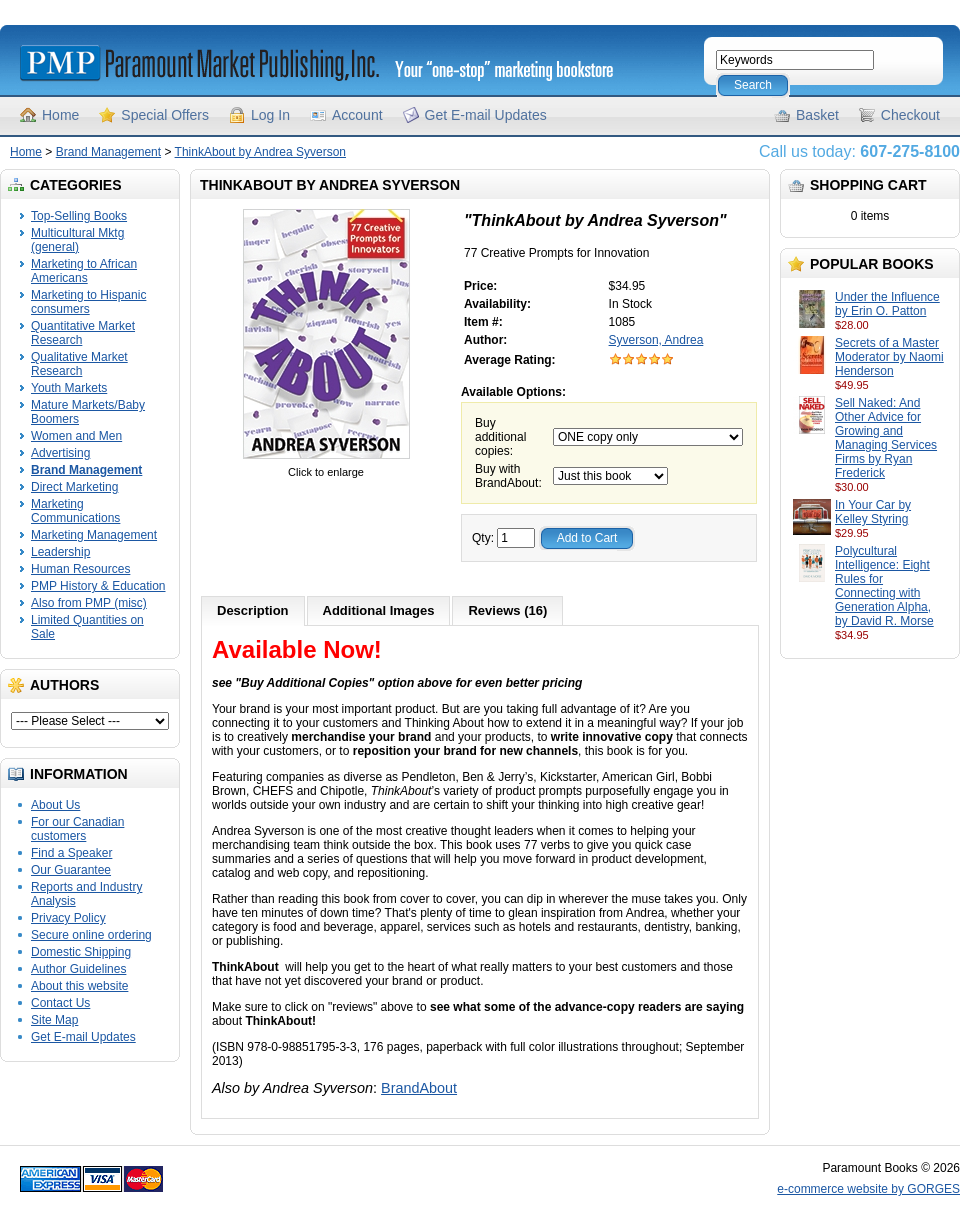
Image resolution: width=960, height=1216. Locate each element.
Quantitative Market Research (83, 333)
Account (357, 115)
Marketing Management (94, 535)
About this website (79, 986)
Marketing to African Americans (84, 271)
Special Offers (165, 115)
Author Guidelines (78, 969)
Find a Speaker (71, 853)
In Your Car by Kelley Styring (873, 512)
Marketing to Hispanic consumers (88, 302)
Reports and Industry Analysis (86, 894)
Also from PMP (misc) (89, 603)
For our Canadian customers (77, 829)
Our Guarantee (71, 870)
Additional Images (379, 610)
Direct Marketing (74, 487)
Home (60, 115)
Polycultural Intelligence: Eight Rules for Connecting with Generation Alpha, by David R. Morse (884, 586)
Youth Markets (69, 388)
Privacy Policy (68, 918)
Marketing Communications (75, 511)
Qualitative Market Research (79, 364)
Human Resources (80, 569)
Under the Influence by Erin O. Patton (887, 304)
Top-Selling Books (79, 216)
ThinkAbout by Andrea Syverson (260, 152)
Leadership (60, 552)
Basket (817, 115)
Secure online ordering (91, 935)
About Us (55, 805)
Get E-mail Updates (486, 115)
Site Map (54, 1020)
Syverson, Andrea (656, 340)
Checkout (910, 115)
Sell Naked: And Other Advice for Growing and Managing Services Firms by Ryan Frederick (886, 438)
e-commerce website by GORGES (868, 1189)
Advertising (60, 453)
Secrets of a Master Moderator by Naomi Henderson (889, 357)
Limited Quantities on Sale (87, 627)
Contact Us (60, 1003)
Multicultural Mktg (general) (77, 240)
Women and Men (76, 436)
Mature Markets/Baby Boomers (88, 412)
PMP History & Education (98, 586)
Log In (270, 115)
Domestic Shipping (81, 952)
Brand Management (108, 152)
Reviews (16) (507, 610)
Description (253, 610)
